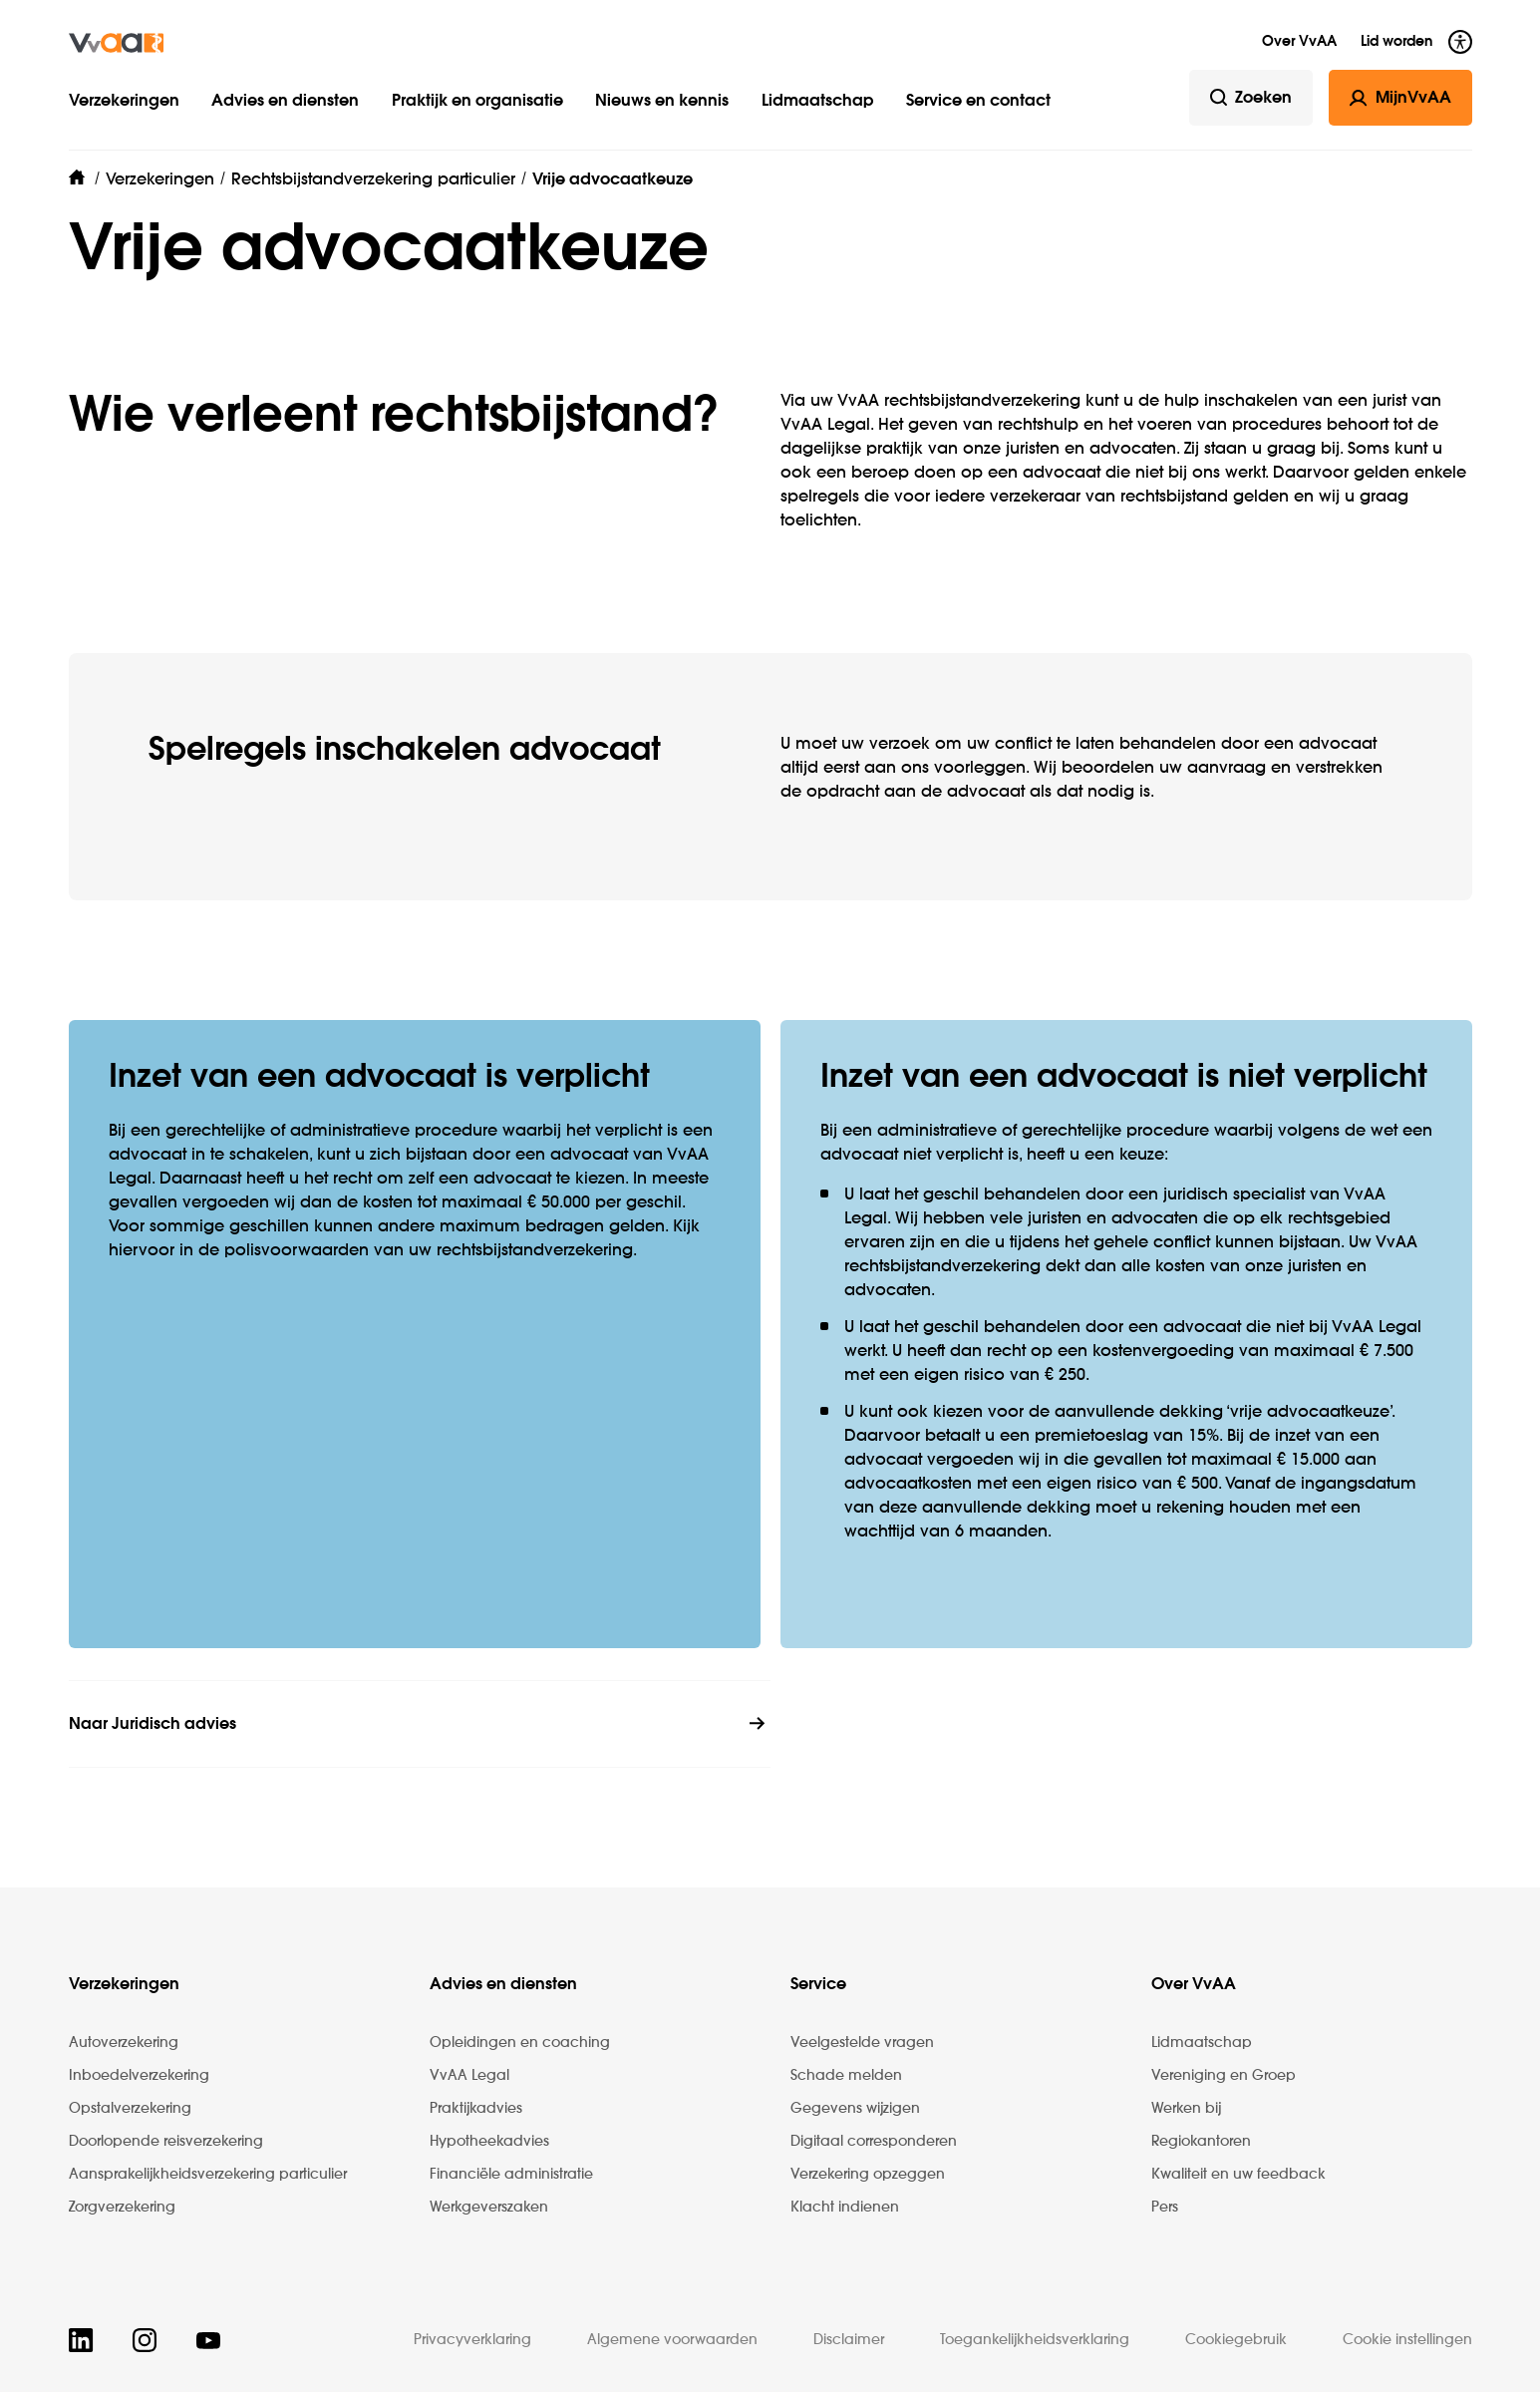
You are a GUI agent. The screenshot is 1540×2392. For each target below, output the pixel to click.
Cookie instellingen (1407, 2340)
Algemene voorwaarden (672, 2340)
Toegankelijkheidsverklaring (1034, 2340)
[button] (480, 82)
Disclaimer (848, 2340)
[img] (116, 42)
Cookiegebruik (1236, 2340)
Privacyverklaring (472, 2340)
